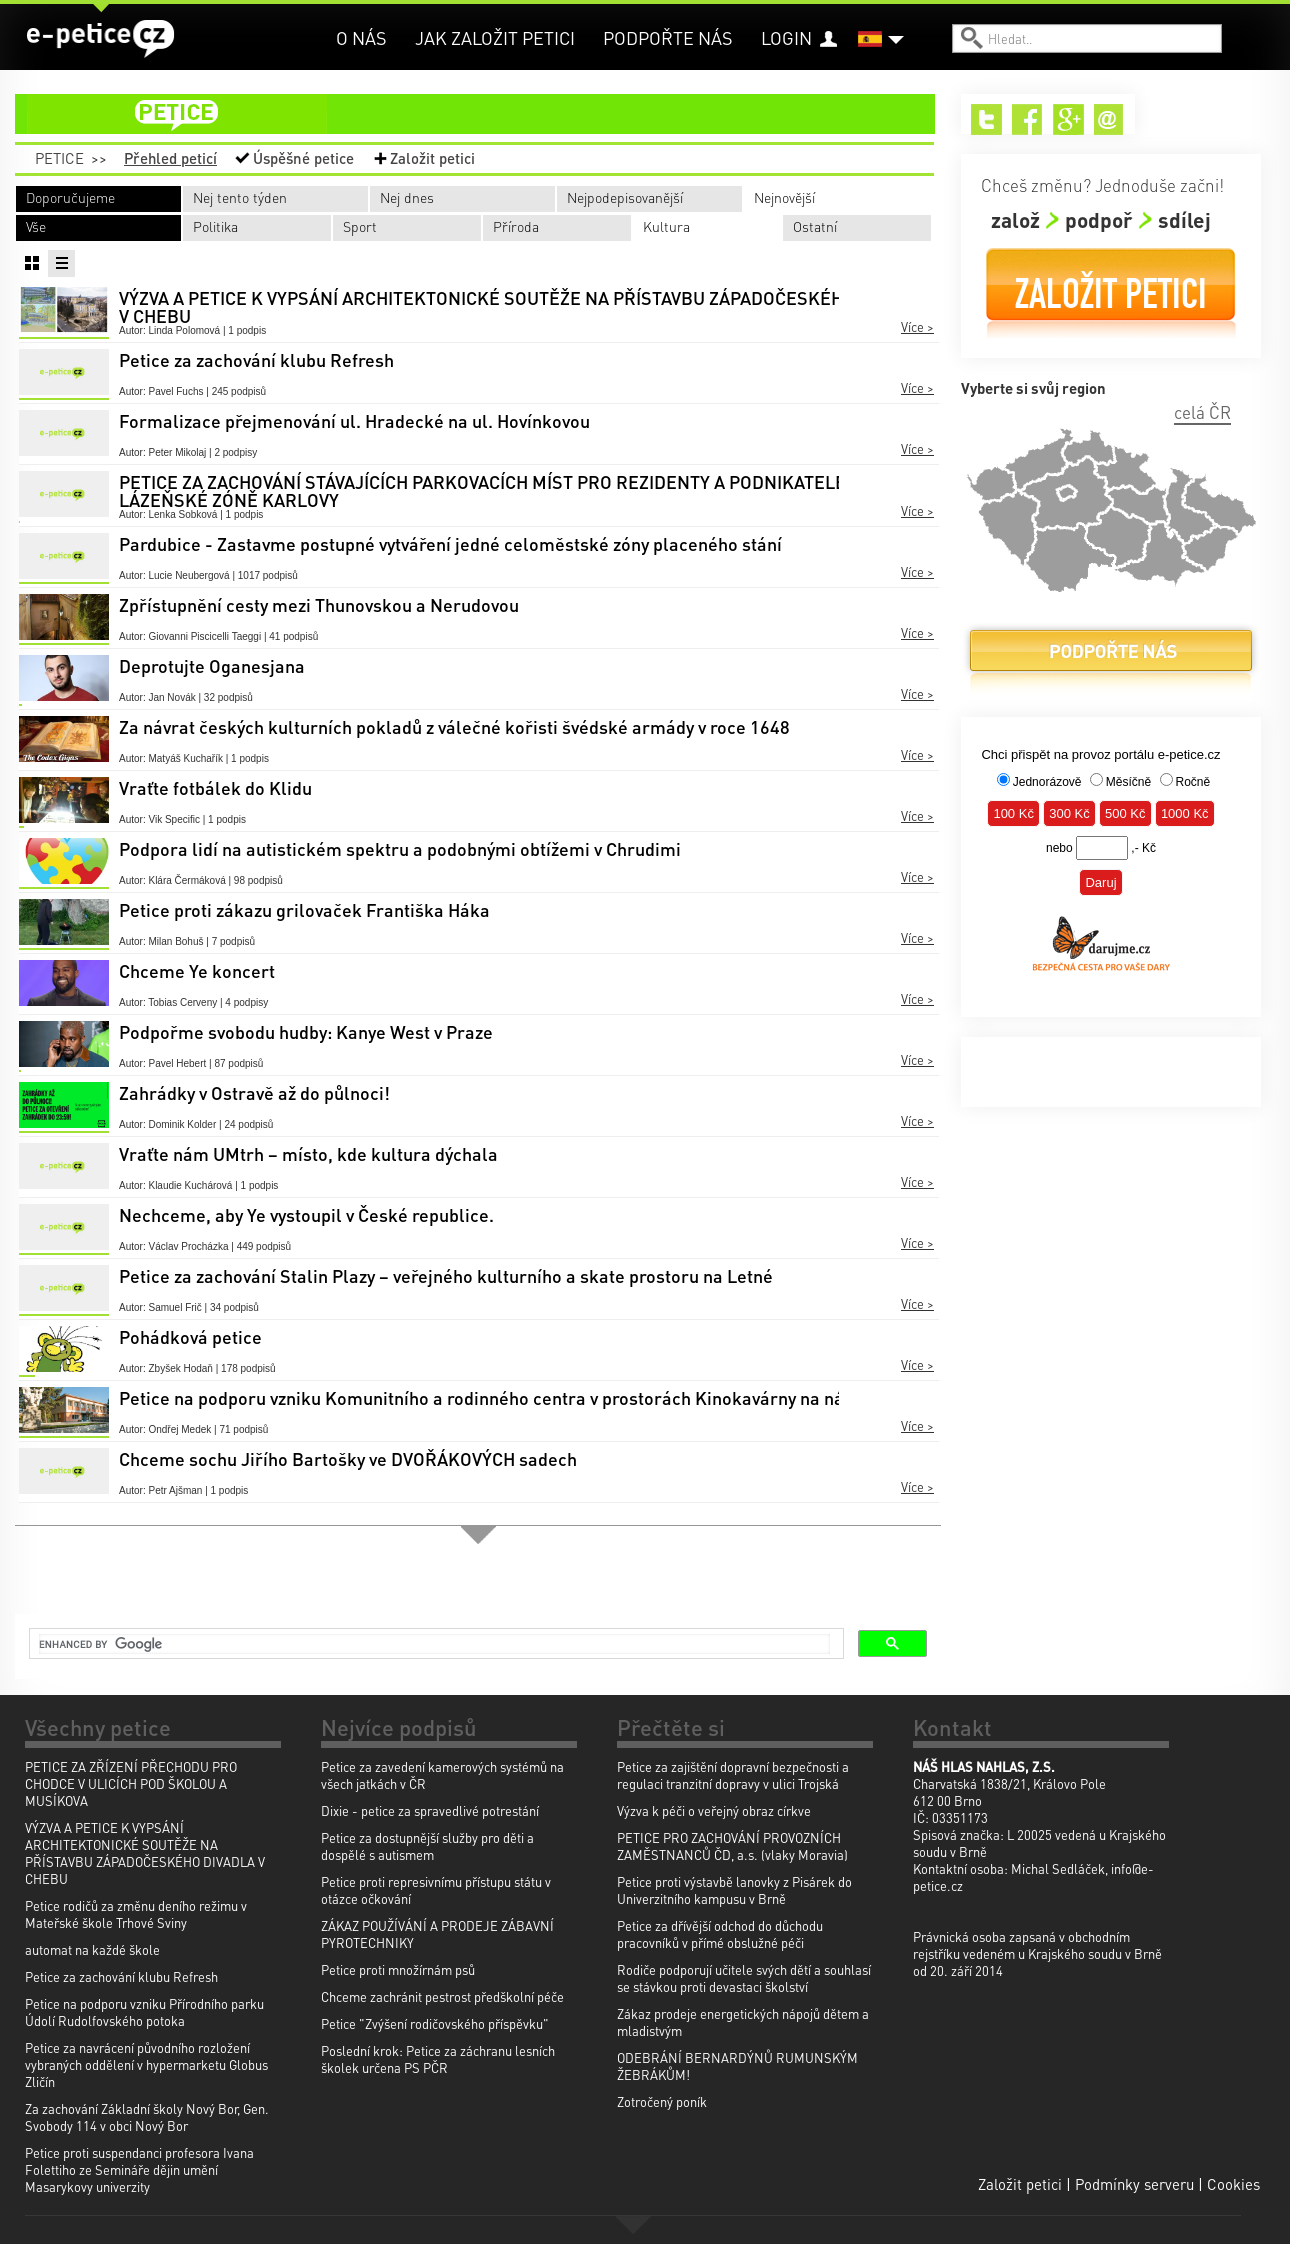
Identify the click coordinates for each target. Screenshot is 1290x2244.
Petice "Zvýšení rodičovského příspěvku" (435, 2023)
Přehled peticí (170, 158)
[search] (434, 1644)
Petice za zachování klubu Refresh (121, 1976)
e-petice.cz (100, 39)
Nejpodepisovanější (625, 197)
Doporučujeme (70, 197)
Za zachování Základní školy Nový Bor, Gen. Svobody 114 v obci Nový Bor (147, 2117)
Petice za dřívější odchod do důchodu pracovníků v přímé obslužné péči (720, 1934)
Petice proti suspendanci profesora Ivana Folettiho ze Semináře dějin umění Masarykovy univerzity (139, 2169)
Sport (360, 226)
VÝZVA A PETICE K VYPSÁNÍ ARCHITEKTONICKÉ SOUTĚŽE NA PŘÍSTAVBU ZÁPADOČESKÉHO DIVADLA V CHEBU (145, 1853)
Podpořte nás (668, 37)
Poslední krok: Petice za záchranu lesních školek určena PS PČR (438, 2059)
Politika (215, 226)
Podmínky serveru (1134, 2184)
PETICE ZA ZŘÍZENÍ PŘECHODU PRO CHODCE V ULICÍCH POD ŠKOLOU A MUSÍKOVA (131, 1783)
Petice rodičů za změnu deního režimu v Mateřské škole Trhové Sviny (136, 1914)
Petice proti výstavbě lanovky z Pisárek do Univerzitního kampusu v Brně (734, 1890)
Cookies (1233, 2184)
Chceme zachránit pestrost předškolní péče (442, 1996)
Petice (59, 158)
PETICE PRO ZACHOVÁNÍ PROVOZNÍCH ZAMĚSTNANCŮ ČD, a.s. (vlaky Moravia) (732, 1846)
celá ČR (1202, 412)
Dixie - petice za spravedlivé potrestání (430, 1810)
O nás (361, 37)
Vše (36, 226)
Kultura (666, 226)
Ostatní (815, 226)
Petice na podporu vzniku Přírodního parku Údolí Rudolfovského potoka (144, 2012)
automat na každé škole (92, 1949)
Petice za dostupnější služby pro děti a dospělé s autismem (427, 1846)
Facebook (1027, 119)
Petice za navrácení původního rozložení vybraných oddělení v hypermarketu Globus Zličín (146, 2064)
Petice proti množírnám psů (398, 1969)
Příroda (516, 226)
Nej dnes (407, 197)
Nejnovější (784, 197)
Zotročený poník (662, 2101)
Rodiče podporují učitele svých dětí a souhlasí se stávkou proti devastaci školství (744, 1978)
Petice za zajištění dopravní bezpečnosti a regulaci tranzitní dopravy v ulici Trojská (733, 1775)
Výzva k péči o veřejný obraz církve (714, 1810)
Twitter (986, 119)
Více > (917, 326)
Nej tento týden (240, 197)
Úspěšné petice (303, 158)
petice (487, 114)
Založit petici (432, 158)
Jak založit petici (495, 37)
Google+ (1068, 119)
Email (1109, 119)
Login (786, 37)
